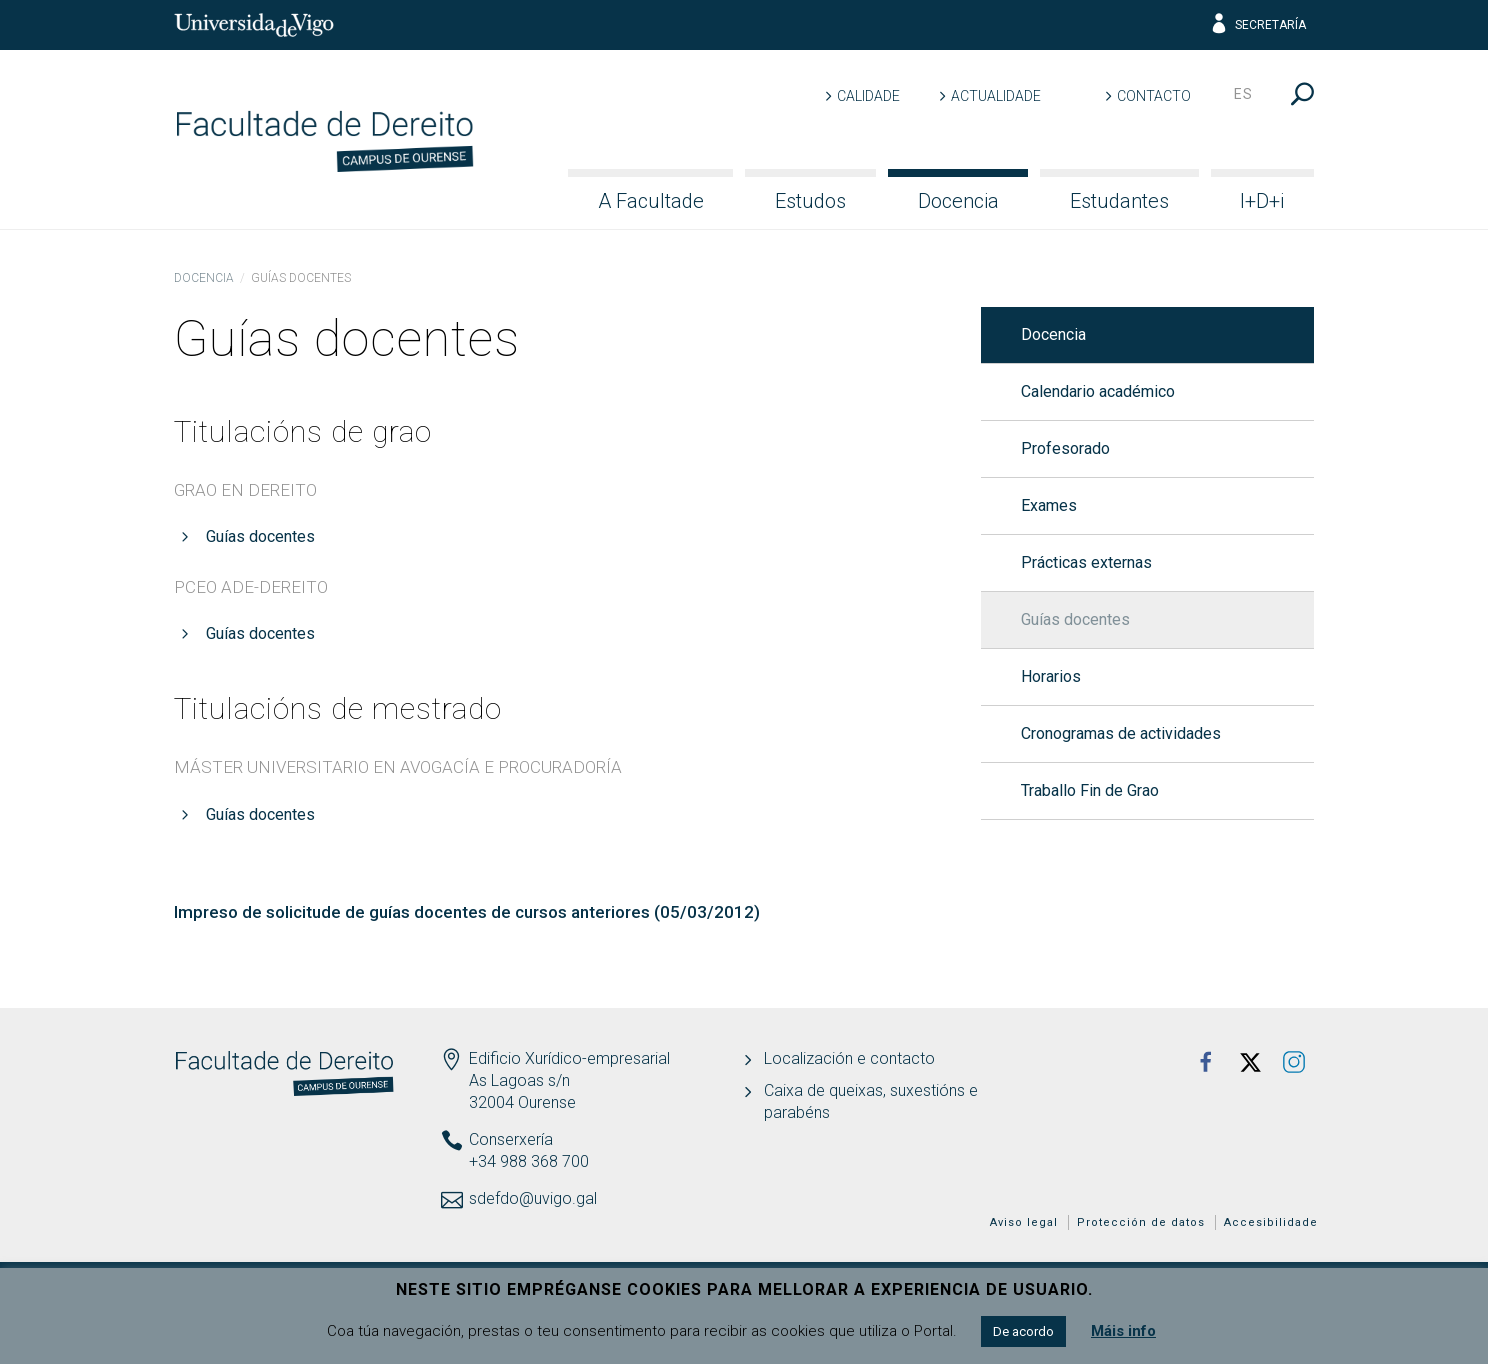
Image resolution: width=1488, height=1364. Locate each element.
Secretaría (1257, 25)
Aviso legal (1024, 1222)
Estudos (810, 201)
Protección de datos (1141, 1222)
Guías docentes (260, 536)
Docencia (958, 201)
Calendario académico (1098, 391)
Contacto (1154, 96)
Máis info (1123, 1331)
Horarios (1051, 676)
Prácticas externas (1086, 562)
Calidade (868, 96)
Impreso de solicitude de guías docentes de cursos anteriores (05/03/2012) (467, 912)
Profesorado (1065, 448)
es (1243, 94)
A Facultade (651, 201)
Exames (1049, 505)
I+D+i (1262, 201)
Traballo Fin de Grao (1090, 790)
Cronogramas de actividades (1121, 733)
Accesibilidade (1271, 1222)
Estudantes (1119, 201)
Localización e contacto (849, 1058)
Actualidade (996, 96)
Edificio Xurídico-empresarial (569, 1058)
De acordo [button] (1023, 1331)
